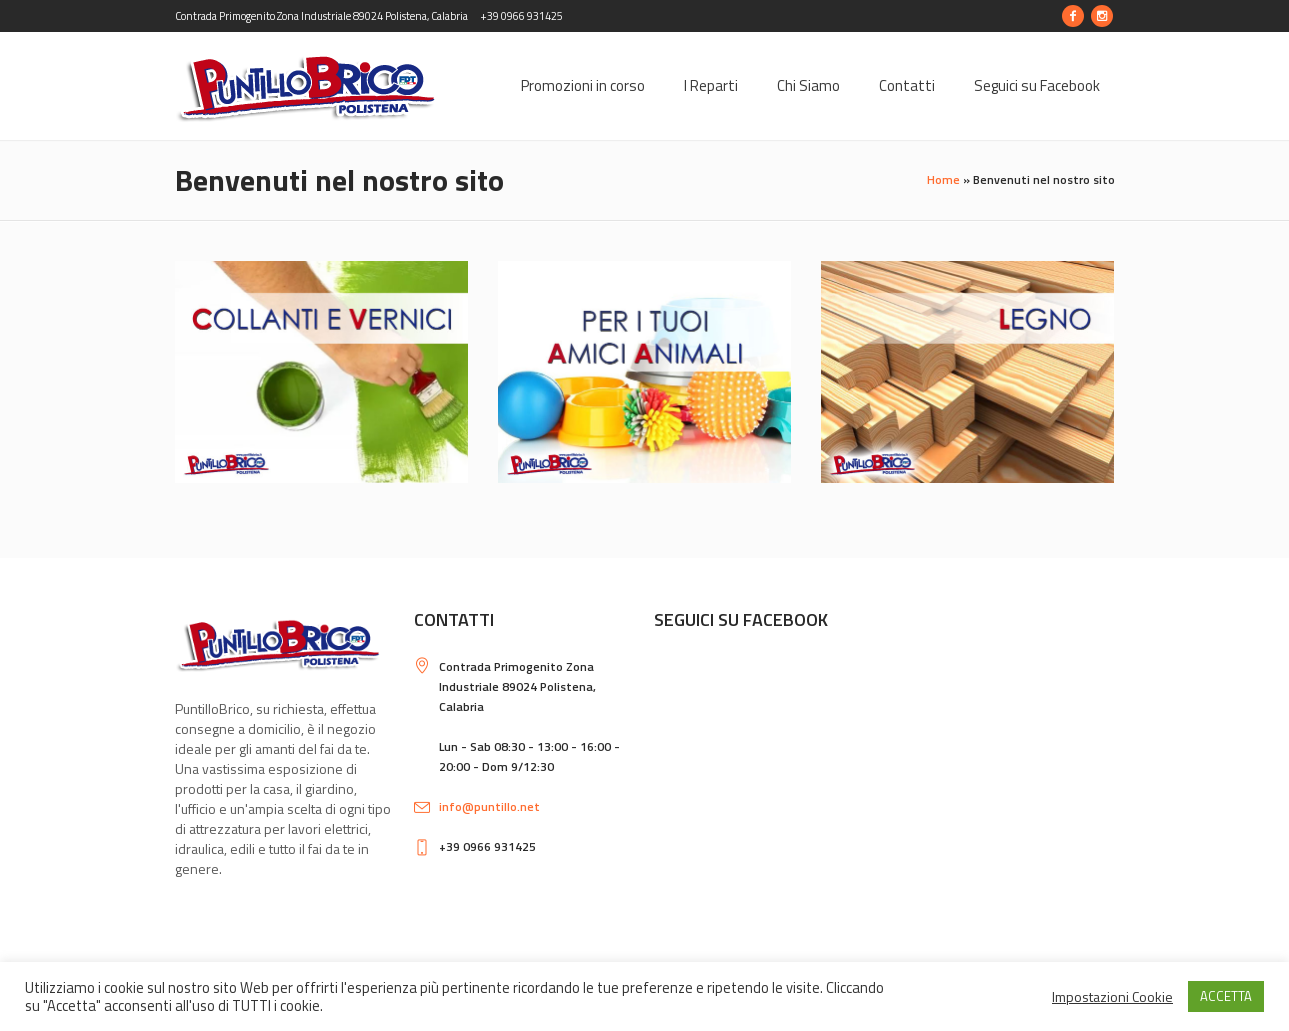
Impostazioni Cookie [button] (1112, 997)
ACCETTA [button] (1226, 996)
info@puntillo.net (489, 806)
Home (943, 179)
